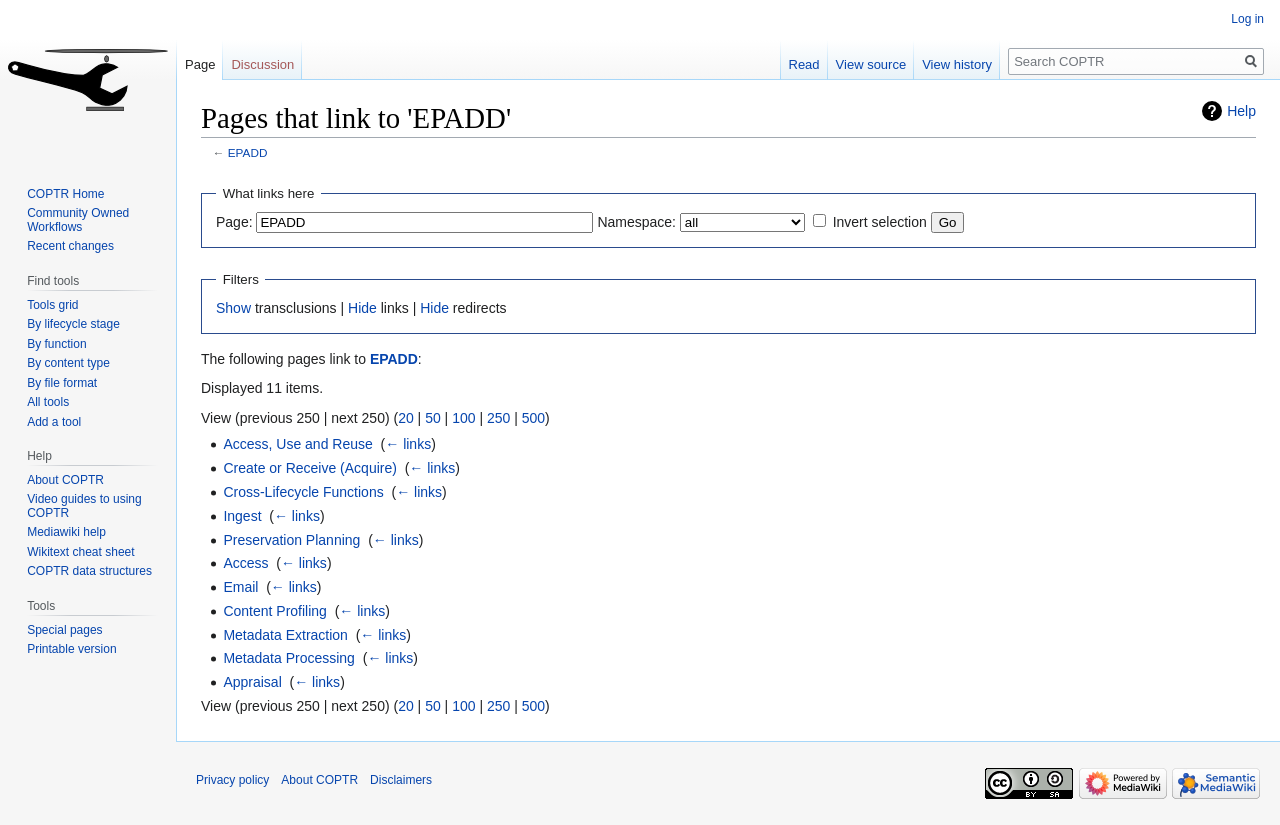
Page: (234, 222)
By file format (62, 383)
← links (408, 444)
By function (56, 344)
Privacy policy (232, 780)
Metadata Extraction (285, 635)
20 (406, 418)
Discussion (262, 64)
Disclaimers (401, 780)
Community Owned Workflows (78, 220)
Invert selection (880, 222)
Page (200, 64)
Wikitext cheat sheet (80, 552)
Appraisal (252, 682)
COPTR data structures (89, 571)
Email (240, 587)
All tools (48, 402)
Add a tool (54, 422)
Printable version (71, 649)
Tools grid (52, 305)
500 (533, 418)
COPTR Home (65, 194)
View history (957, 64)
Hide (362, 308)
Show (233, 308)
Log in (1247, 19)
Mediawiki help (66, 532)
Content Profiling (275, 611)
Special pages (64, 630)
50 (433, 418)
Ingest (242, 516)
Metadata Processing (289, 658)
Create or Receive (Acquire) (310, 468)
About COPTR (65, 480)
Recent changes (70, 246)
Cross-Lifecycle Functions (303, 492)
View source (871, 64)
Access (245, 563)
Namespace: (636, 222)
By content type (68, 363)
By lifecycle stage (73, 324)
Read (804, 64)
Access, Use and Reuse (297, 444)
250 (498, 418)
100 (463, 418)
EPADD (248, 152)
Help (1241, 111)
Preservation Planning (291, 540)
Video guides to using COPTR (84, 506)
